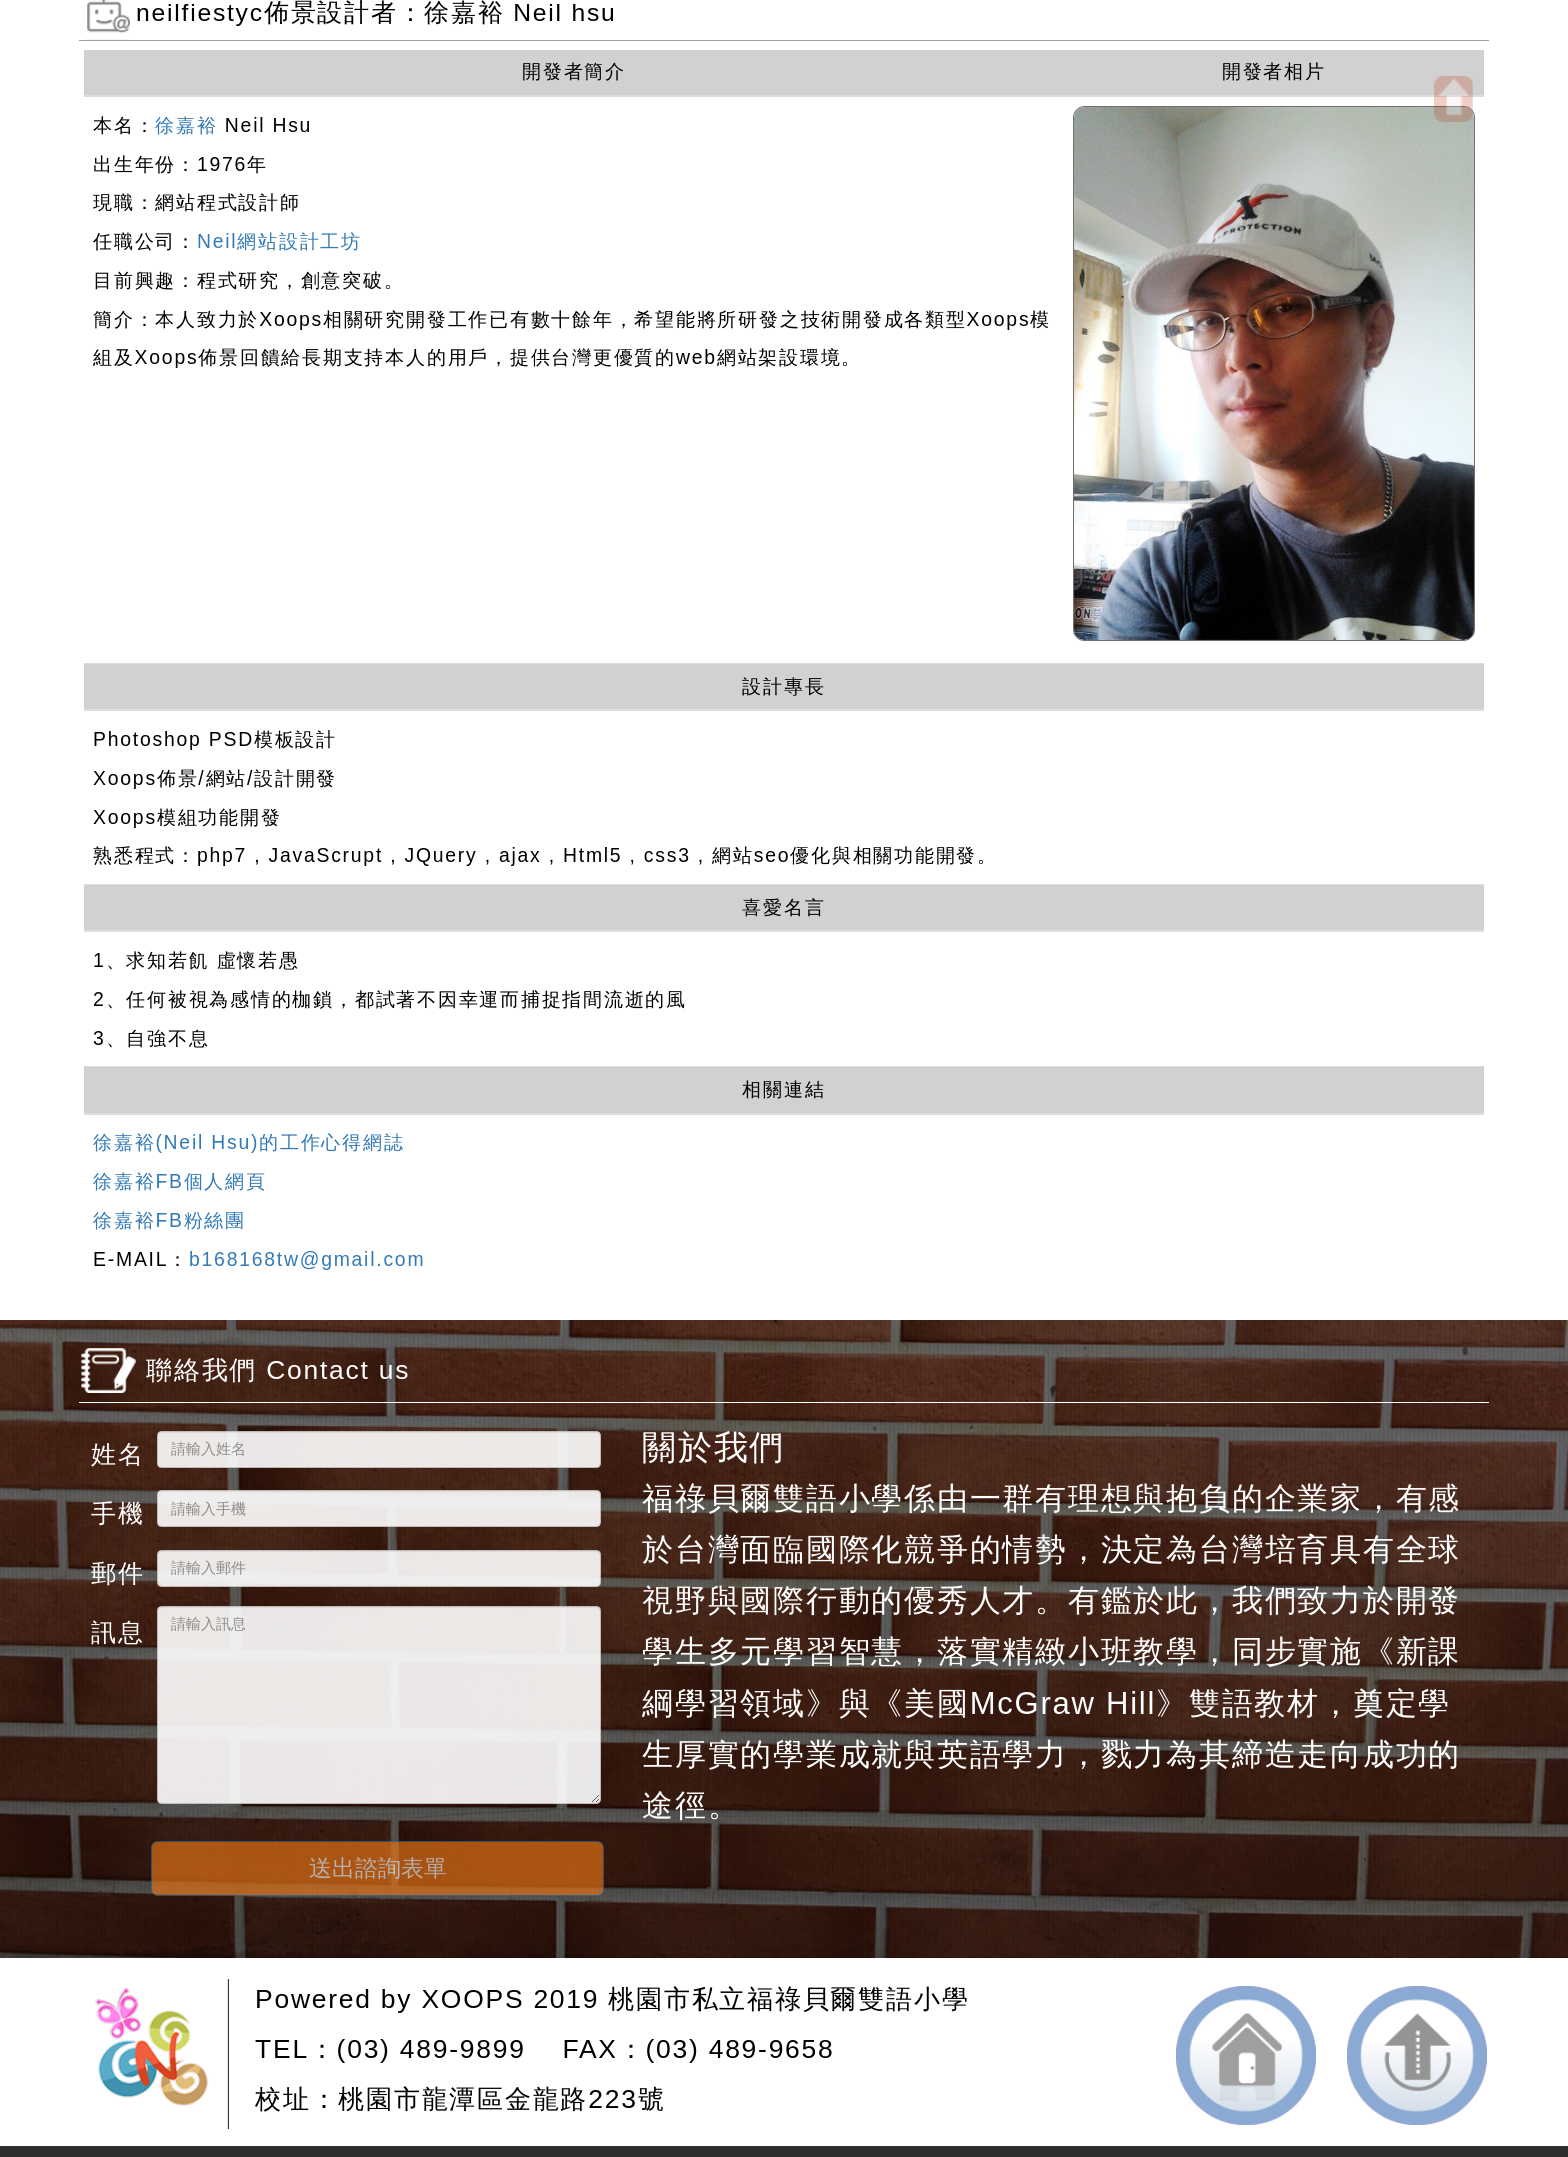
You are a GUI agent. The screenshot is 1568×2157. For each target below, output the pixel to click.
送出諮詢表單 (378, 1868)
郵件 (116, 1572)
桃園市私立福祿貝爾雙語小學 (788, 1999)
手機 (116, 1512)
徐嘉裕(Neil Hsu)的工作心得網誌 (248, 1142)
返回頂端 (1417, 2055)
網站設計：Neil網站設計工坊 (160, 2054)
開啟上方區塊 (1453, 99)
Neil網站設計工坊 (279, 241)
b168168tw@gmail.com (307, 1259)
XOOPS (472, 1999)
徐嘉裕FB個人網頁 (180, 1181)
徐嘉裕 (186, 125)
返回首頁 (1246, 2055)
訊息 (116, 1631)
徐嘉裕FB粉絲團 (169, 1220)
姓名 (116, 1453)
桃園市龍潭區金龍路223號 (501, 2099)
